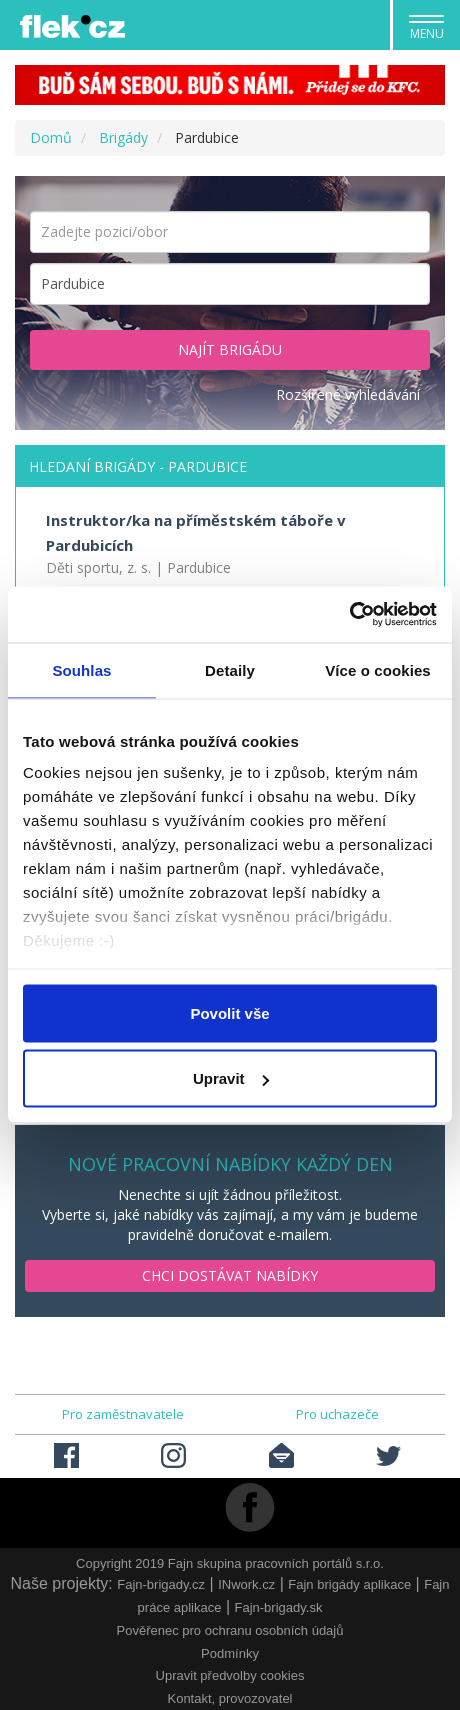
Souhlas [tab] (81, 669)
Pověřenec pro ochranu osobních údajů (230, 1630)
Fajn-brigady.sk (278, 1607)
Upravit (231, 1078)
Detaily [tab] (230, 669)
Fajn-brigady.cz (161, 1584)
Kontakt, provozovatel (229, 1698)
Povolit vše (229, 1012)
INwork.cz (246, 1584)
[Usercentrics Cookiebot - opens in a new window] (349, 615)
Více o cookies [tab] (378, 669)
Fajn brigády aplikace (349, 1584)
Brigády (123, 137)
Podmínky (230, 1653)
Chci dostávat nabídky (230, 1275)
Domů (51, 137)
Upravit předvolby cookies (230, 1675)
